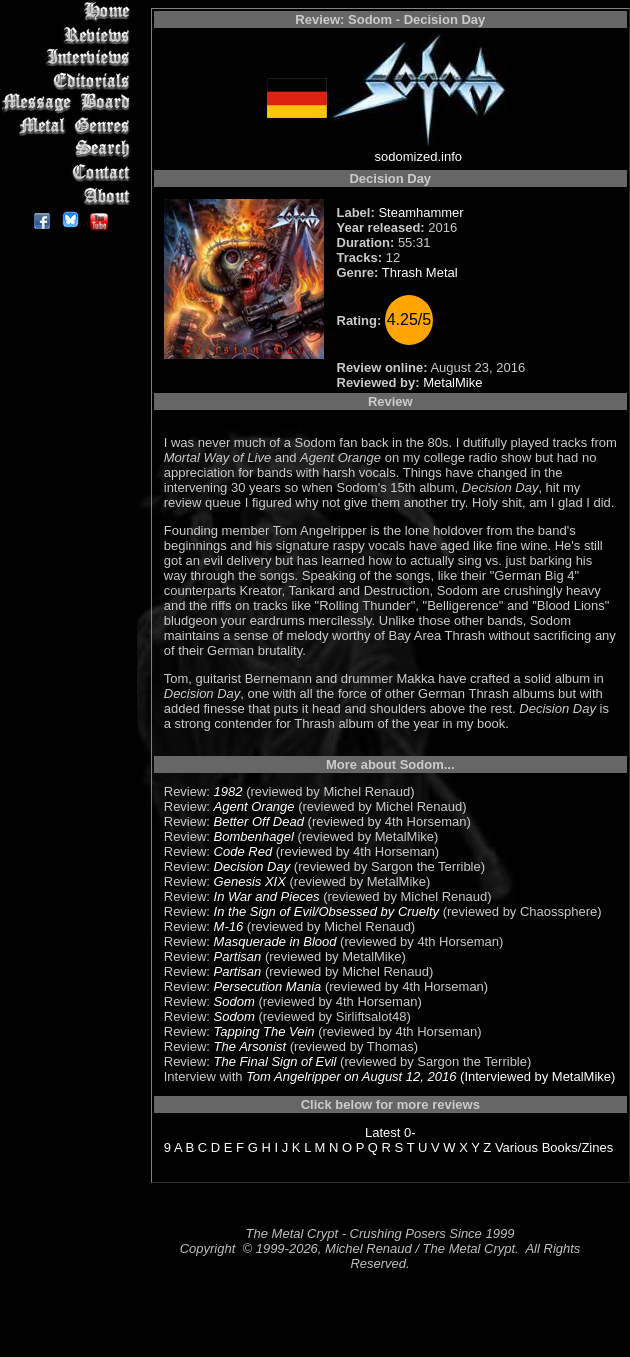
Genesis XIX (250, 881)
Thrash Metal (420, 272)
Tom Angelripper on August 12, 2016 (351, 1076)
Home (69, 11)
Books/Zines (578, 1147)
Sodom (234, 1001)
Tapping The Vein (264, 1031)
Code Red (243, 851)
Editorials (69, 80)
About (69, 195)
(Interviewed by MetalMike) (535, 1076)
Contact (69, 172)
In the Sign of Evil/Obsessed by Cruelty (326, 911)
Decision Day (252, 866)
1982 (228, 791)
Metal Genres (69, 126)
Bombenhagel (254, 836)
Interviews (69, 57)
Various (516, 1147)
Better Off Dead (259, 821)
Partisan (238, 956)
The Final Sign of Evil (275, 1061)
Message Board (69, 103)
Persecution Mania (268, 986)
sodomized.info (418, 156)
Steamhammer (420, 212)
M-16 (229, 926)
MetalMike (452, 382)
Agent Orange (254, 806)
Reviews (69, 34)
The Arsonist (250, 1046)
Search (69, 149)
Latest (382, 1132)
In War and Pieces (267, 896)
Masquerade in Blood (275, 941)
